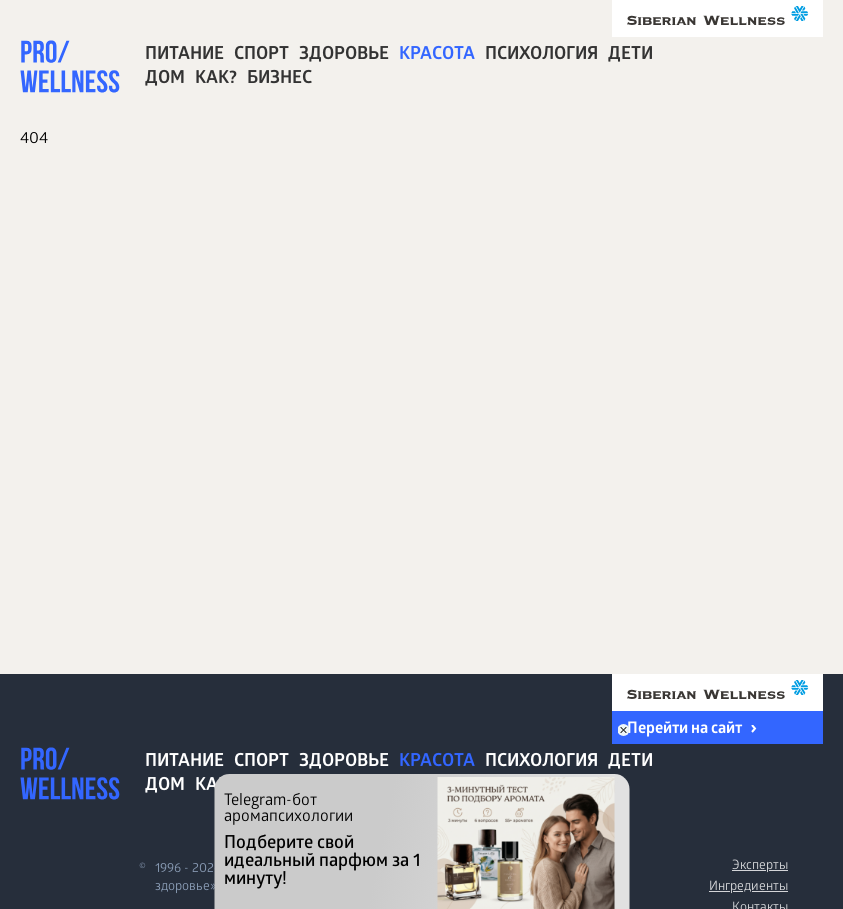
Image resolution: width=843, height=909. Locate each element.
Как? (216, 79)
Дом (165, 79)
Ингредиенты (748, 887)
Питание (184, 55)
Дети (630, 55)
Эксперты (760, 866)
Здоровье (344, 55)
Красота (437, 55)
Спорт (261, 55)
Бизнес (279, 79)
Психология (541, 55)
